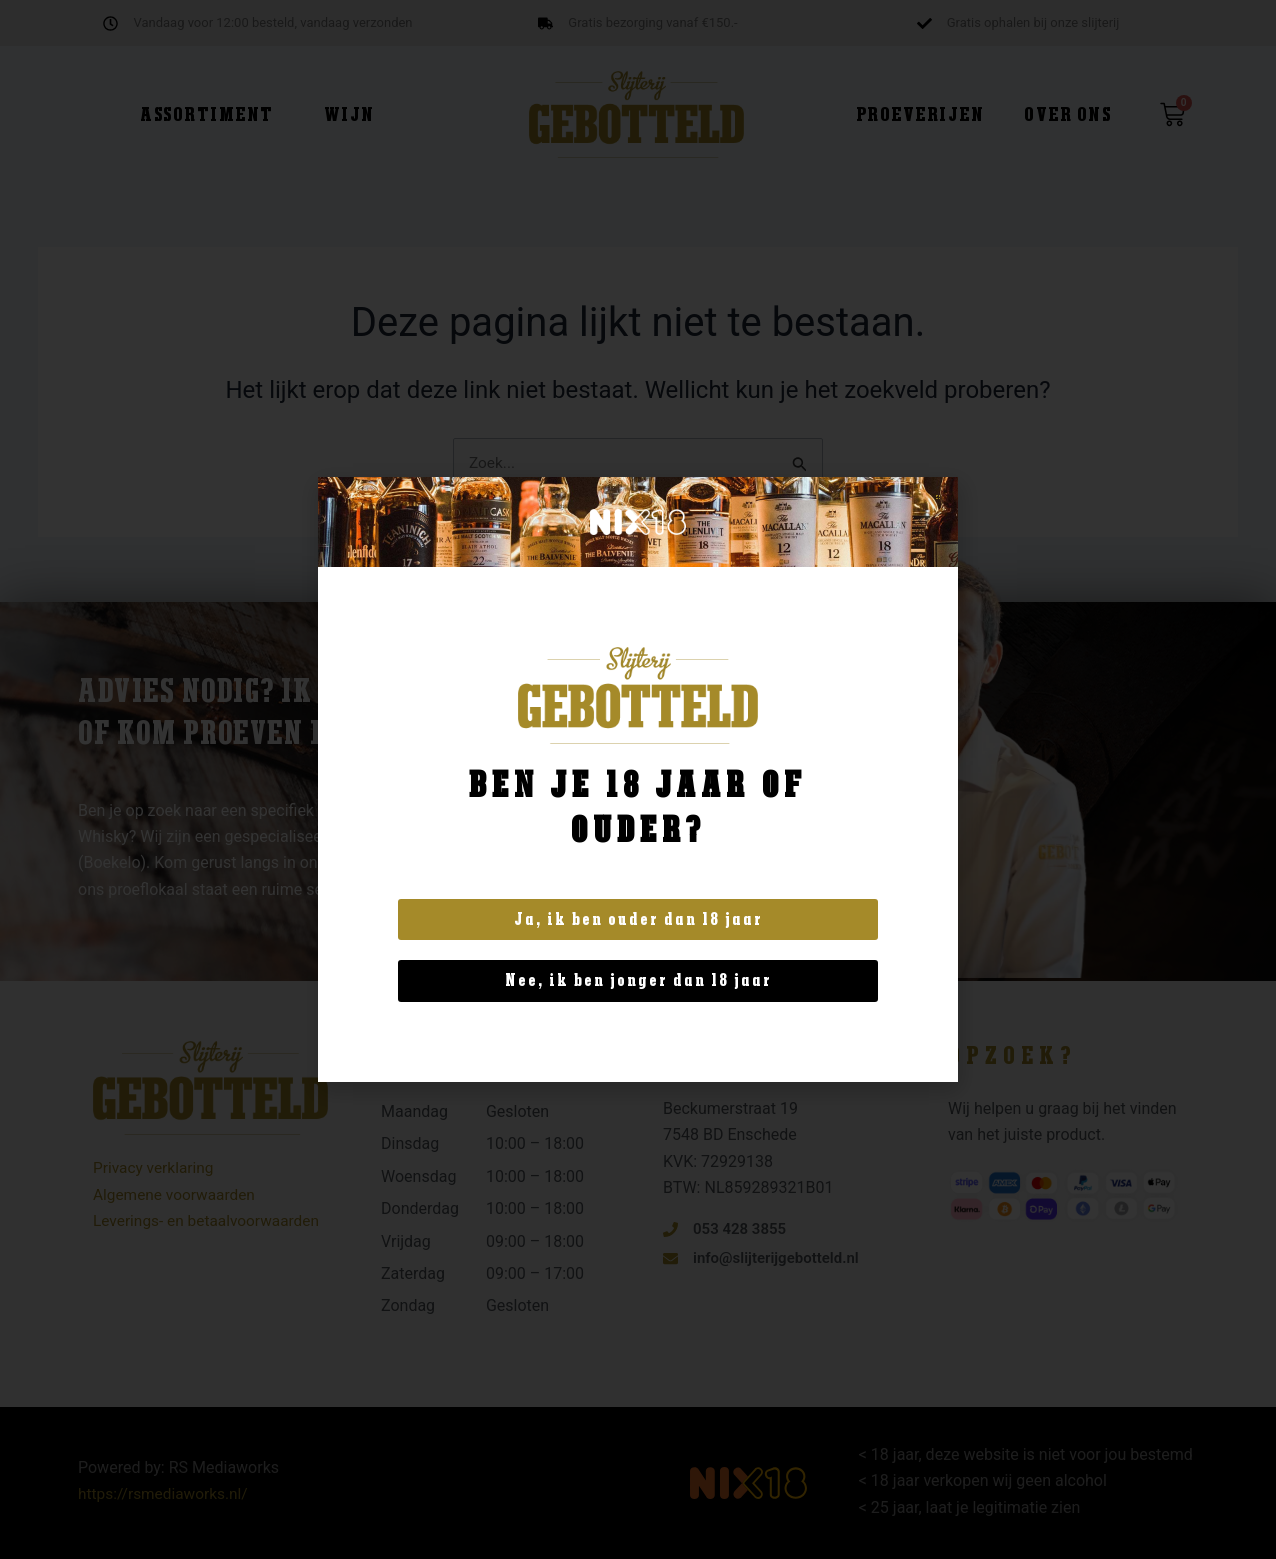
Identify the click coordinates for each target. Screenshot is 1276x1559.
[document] (638, 779)
